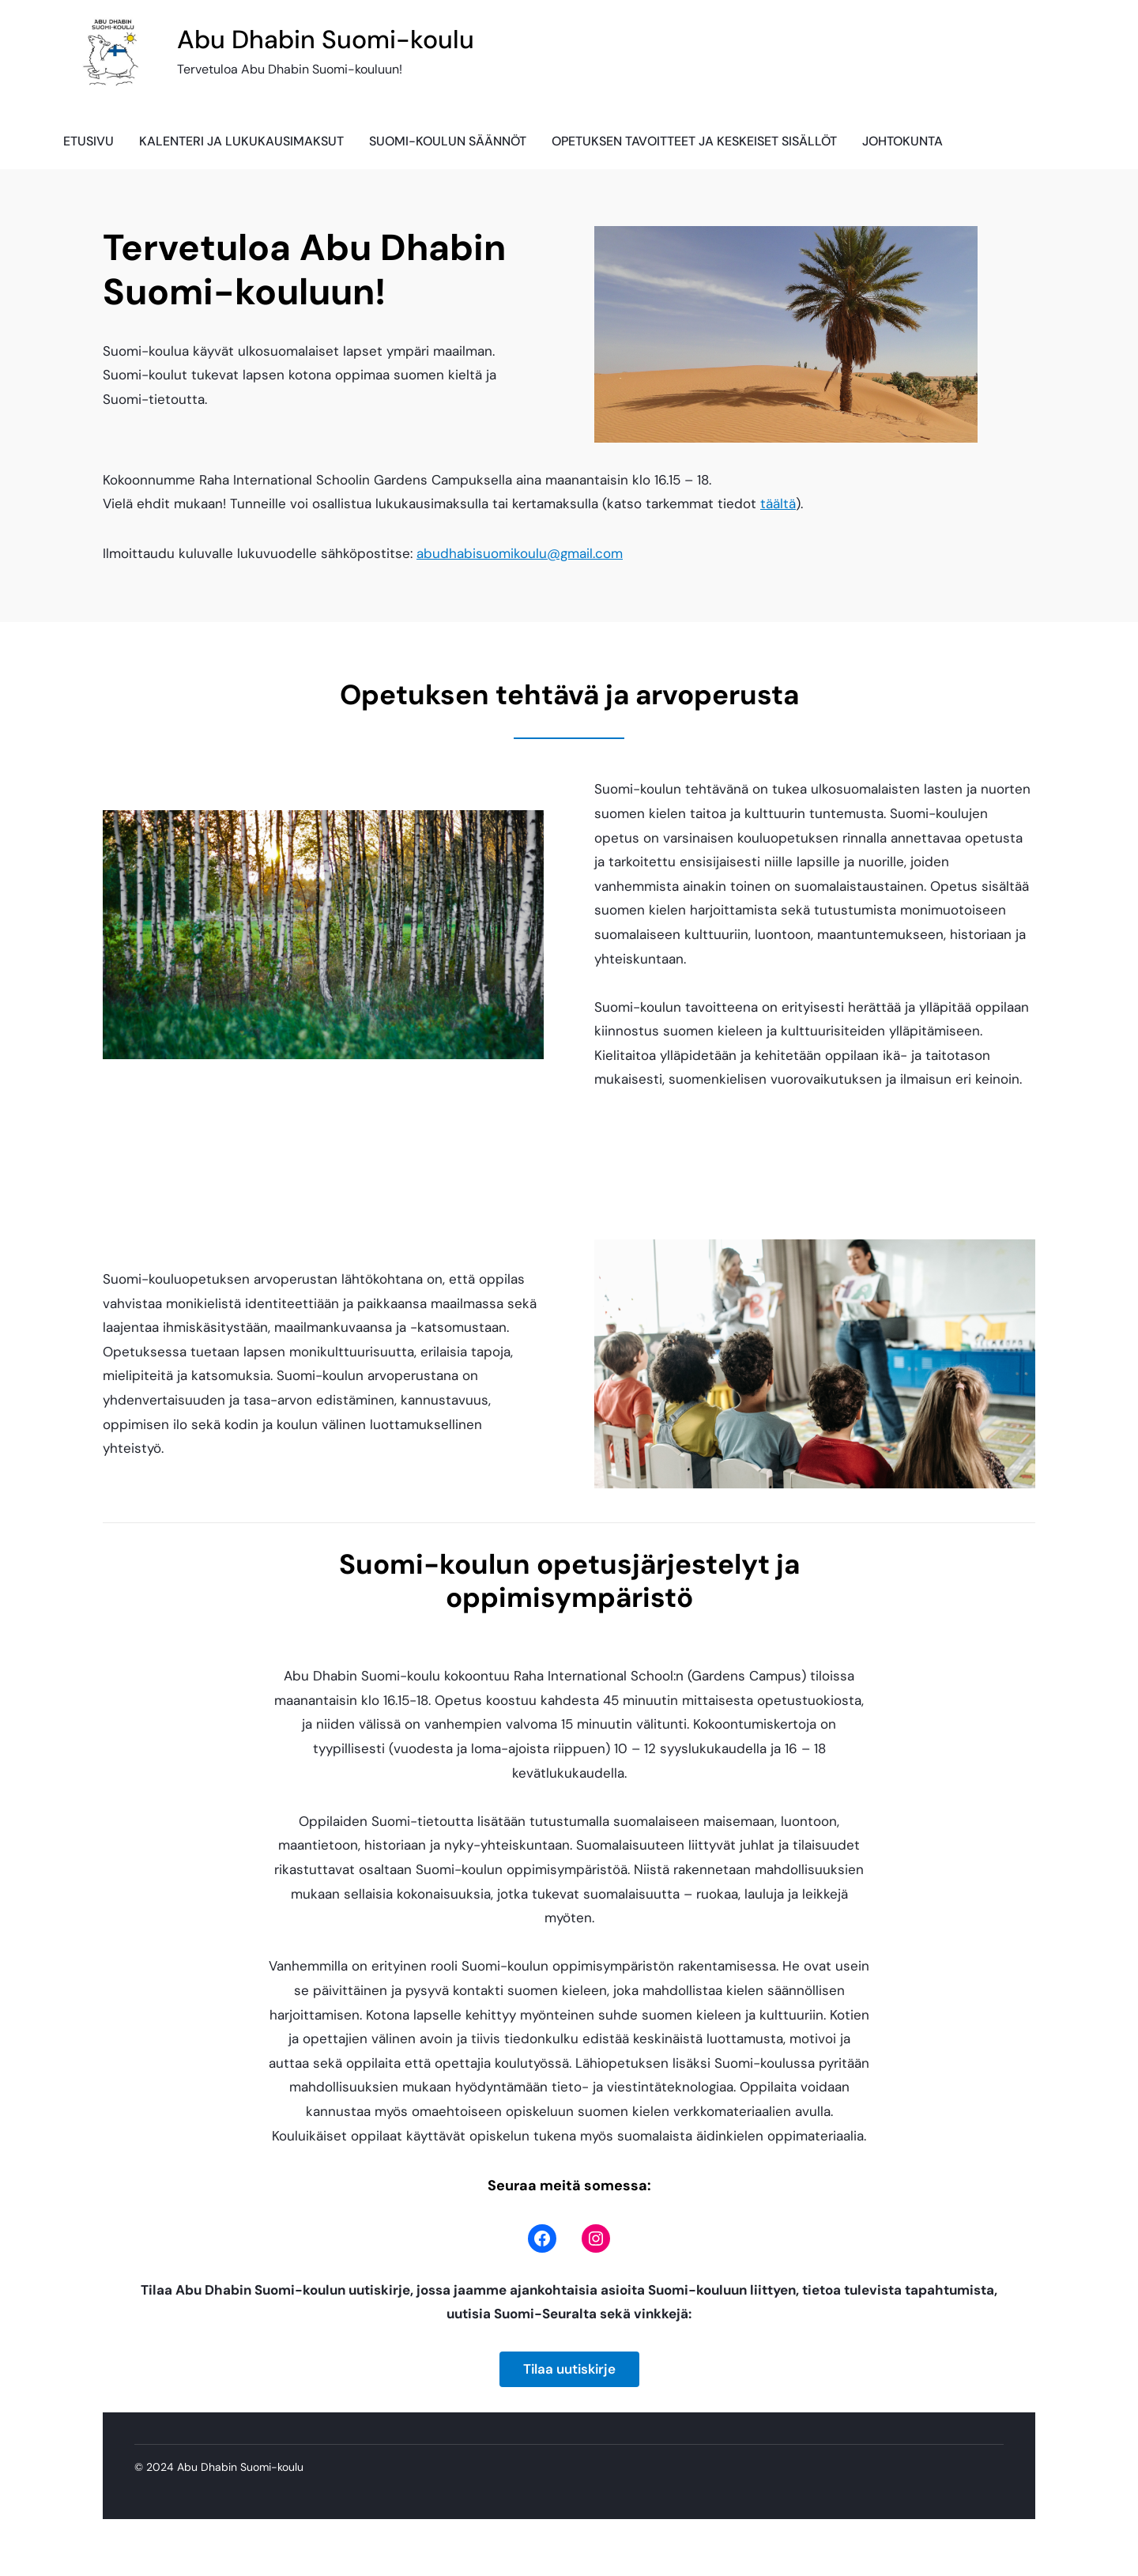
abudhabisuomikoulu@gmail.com (519, 553)
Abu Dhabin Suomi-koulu (325, 39)
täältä (778, 503)
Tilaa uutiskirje (569, 2369)
